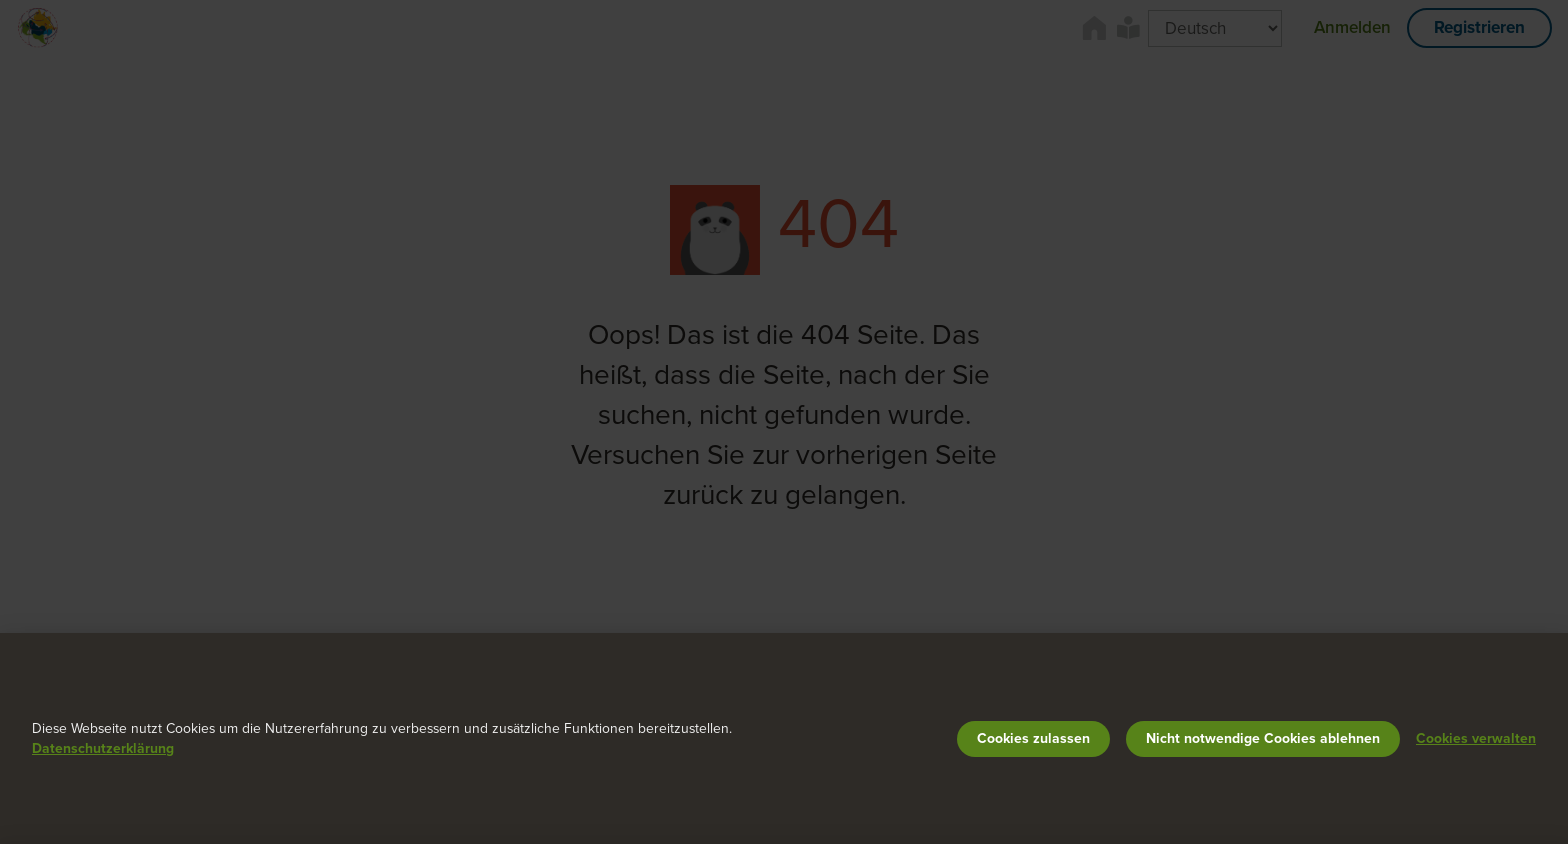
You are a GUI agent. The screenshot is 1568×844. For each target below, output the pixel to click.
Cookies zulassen (1033, 738)
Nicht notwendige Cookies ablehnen (1263, 738)
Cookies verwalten (1476, 738)
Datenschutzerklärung (103, 748)
